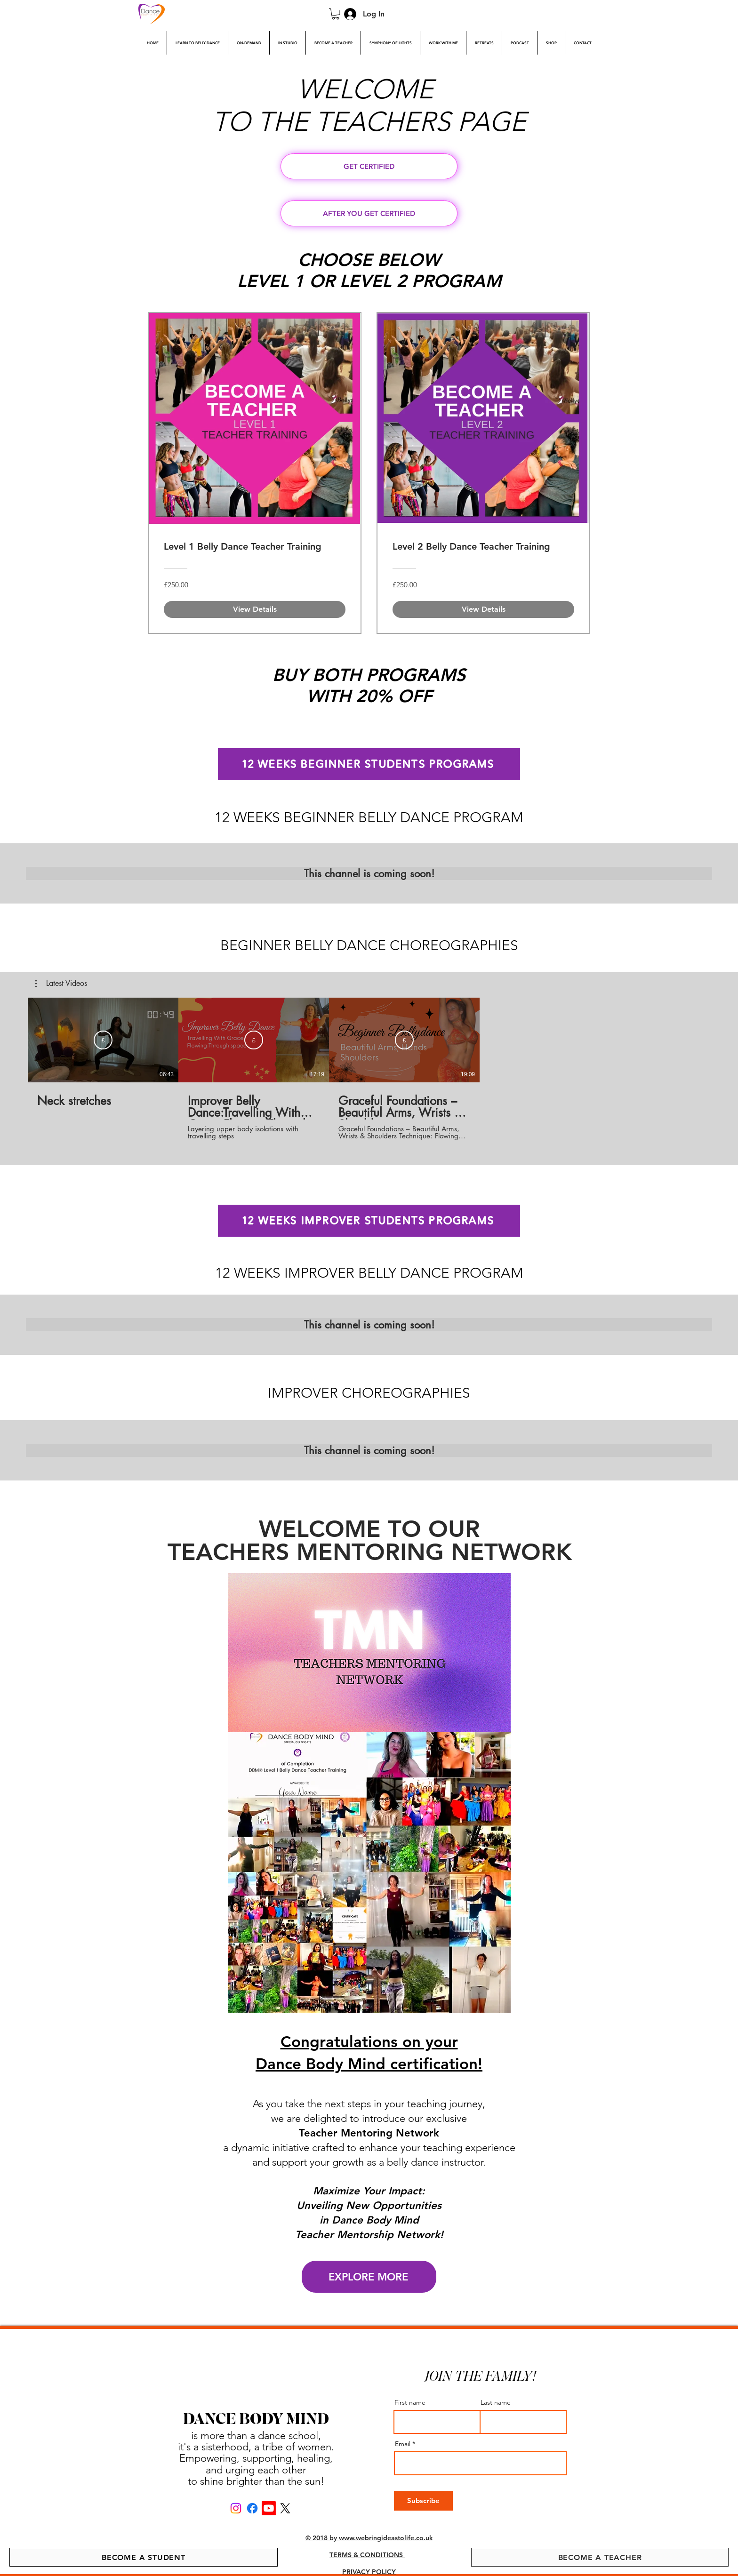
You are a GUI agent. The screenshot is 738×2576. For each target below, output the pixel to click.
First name (409, 2402)
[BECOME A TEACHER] (600, 2557)
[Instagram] (236, 2508)
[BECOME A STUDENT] (143, 2557)
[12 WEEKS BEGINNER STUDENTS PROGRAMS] (369, 764)
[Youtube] (269, 2508)
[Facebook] (252, 2508)
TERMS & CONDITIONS (367, 2555)
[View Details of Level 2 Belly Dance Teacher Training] (483, 609)
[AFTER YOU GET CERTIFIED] (369, 213)
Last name (496, 2402)
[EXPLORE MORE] (369, 2277)
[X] (285, 2508)
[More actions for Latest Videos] (61, 983)
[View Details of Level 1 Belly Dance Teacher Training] (254, 609)
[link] (335, 14)
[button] (61, 983)
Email (402, 2443)
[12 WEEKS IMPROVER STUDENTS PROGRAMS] (369, 1221)
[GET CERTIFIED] (369, 166)
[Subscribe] (103, 1040)
